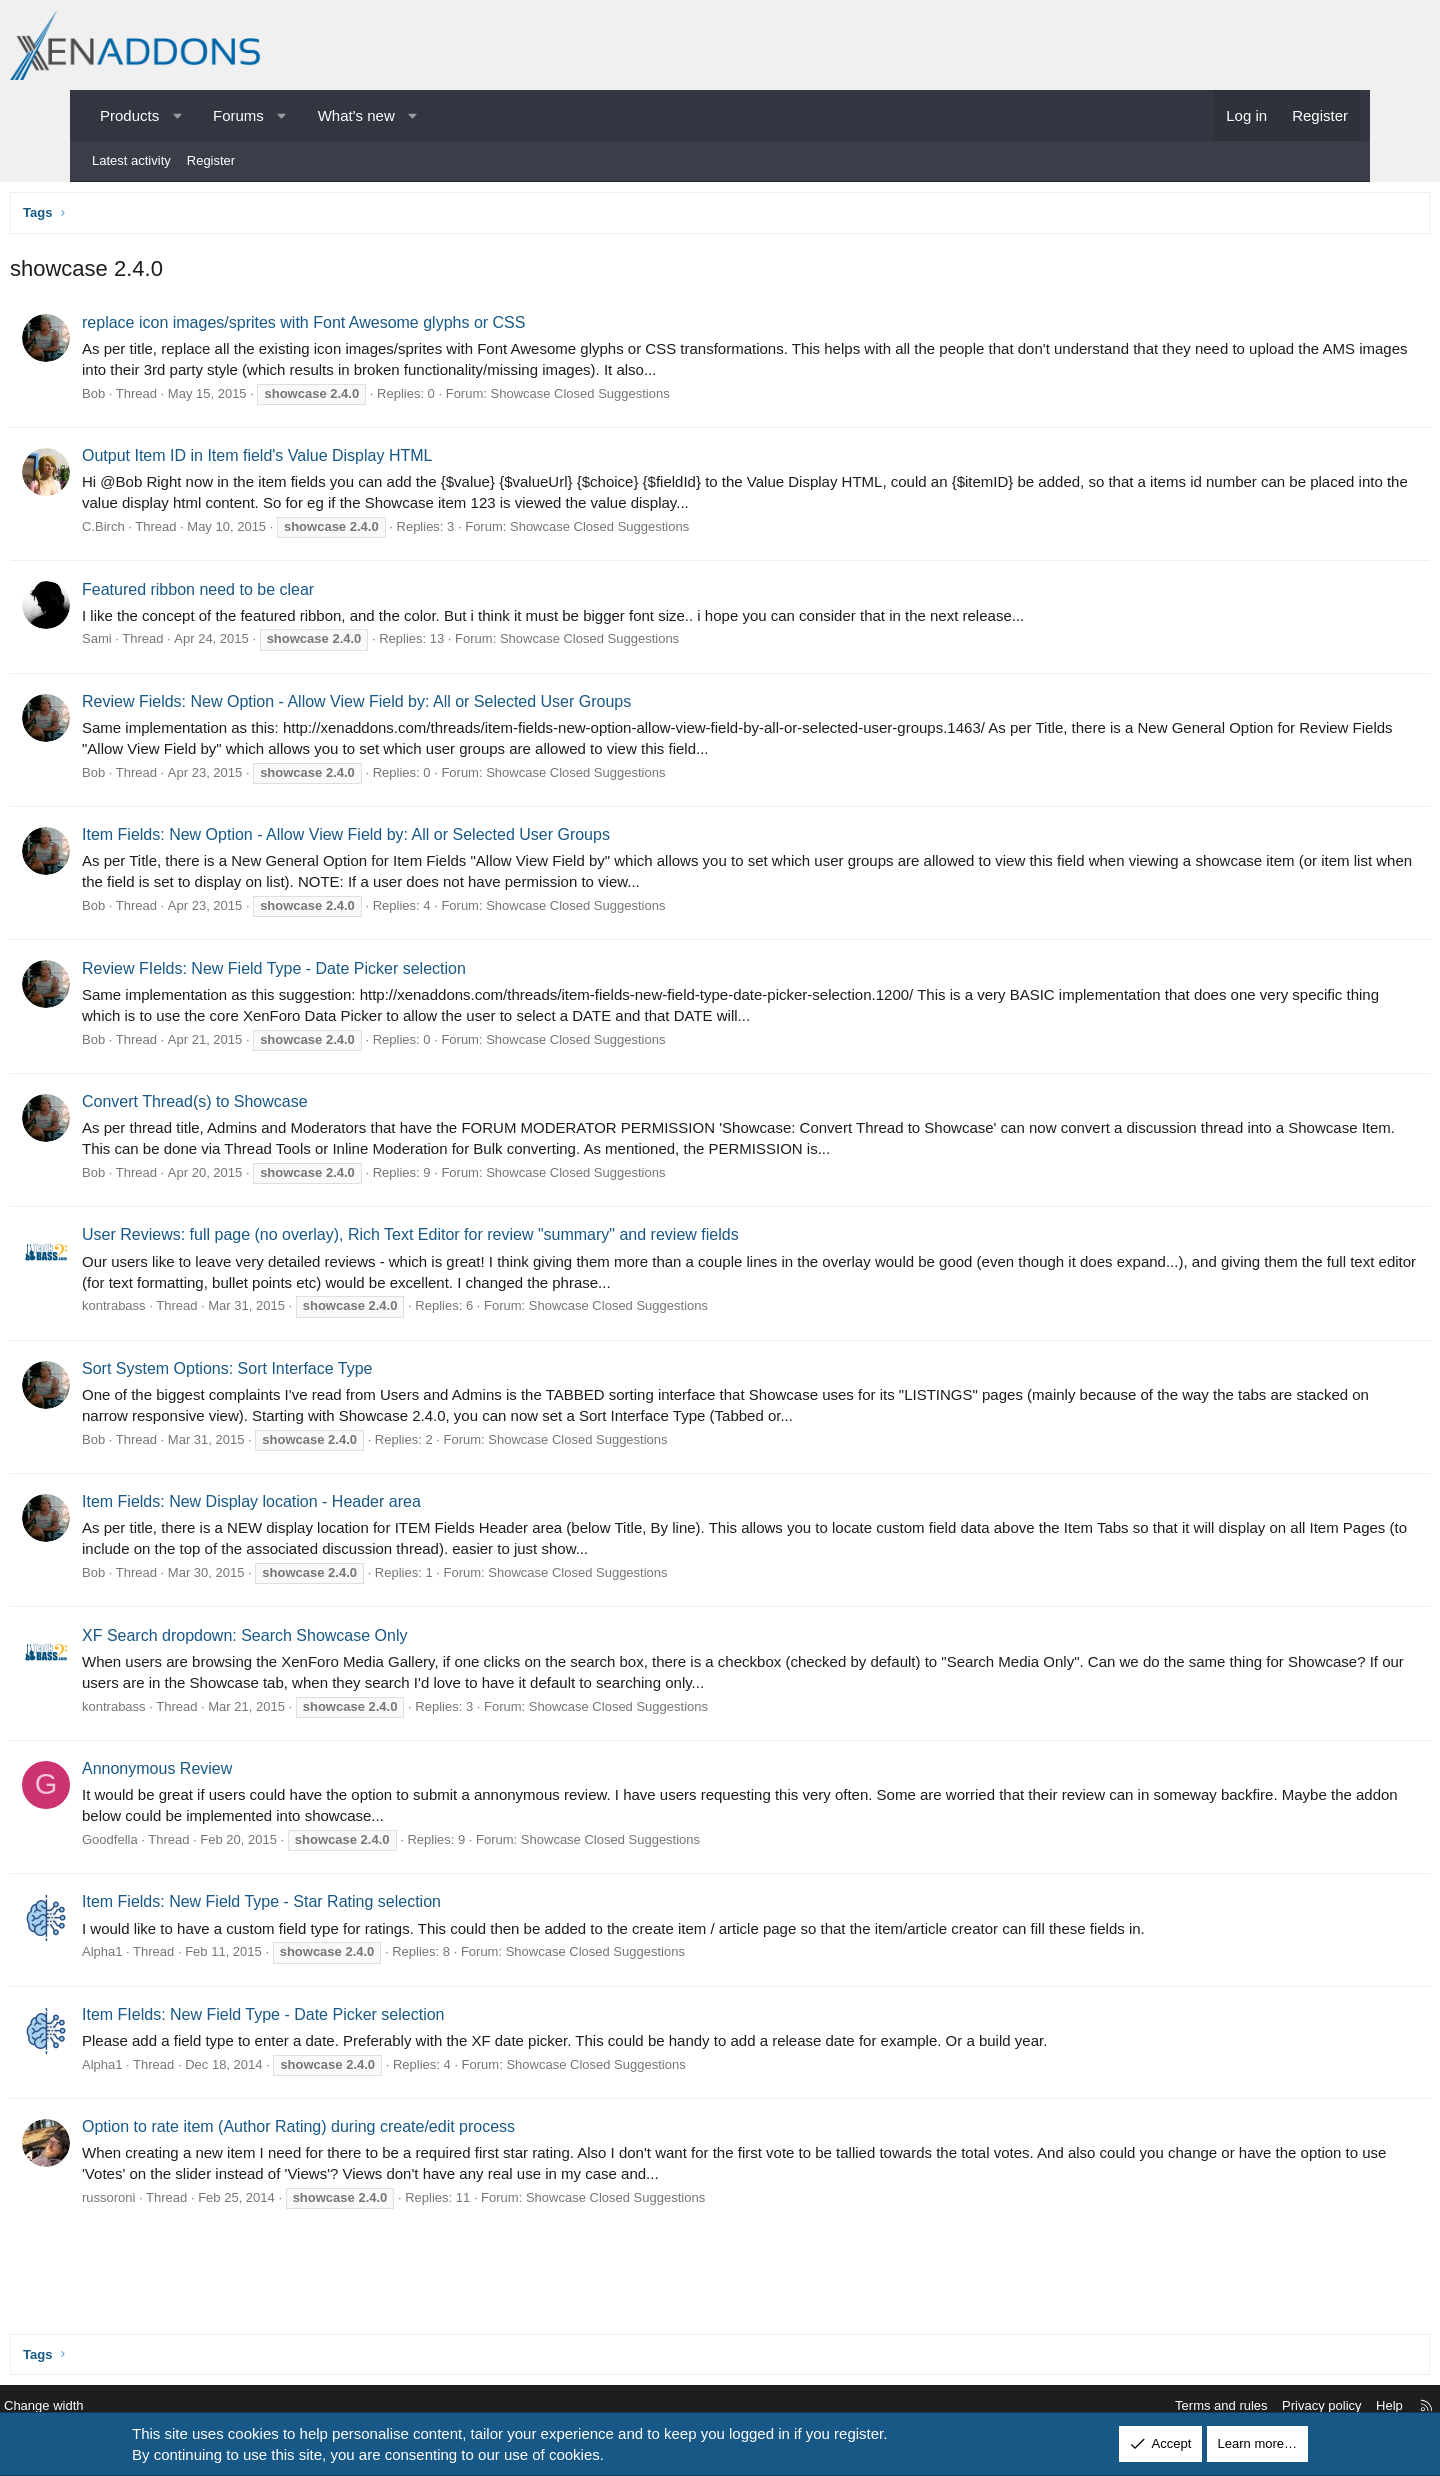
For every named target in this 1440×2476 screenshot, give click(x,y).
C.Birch (178, 531)
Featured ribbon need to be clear (273, 594)
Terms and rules (1136, 2406)
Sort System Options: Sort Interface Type (302, 1373)
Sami (172, 643)
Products (129, 115)
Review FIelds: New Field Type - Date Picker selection (349, 973)
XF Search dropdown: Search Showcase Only (320, 1640)
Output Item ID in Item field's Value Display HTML (332, 460)
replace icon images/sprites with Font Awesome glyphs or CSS (378, 327)
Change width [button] (129, 2406)
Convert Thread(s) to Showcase (270, 1106)
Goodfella (185, 1844)
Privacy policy (1236, 2406)
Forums (238, 115)
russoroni (183, 2202)
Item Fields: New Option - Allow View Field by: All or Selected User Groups (421, 839)
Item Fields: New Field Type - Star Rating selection (336, 1906)
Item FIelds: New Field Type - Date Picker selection (338, 2019)
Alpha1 (177, 1956)
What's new (356, 115)
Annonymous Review (232, 1773)
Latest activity (131, 160)
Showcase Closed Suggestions (655, 398)
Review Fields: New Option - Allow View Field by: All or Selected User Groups (431, 706)
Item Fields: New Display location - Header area (326, 1506)
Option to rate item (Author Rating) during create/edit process (373, 2131)
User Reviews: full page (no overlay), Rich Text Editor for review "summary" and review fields (485, 1239)
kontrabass (189, 1310)
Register (211, 160)
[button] (177, 115)
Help (1304, 2406)
